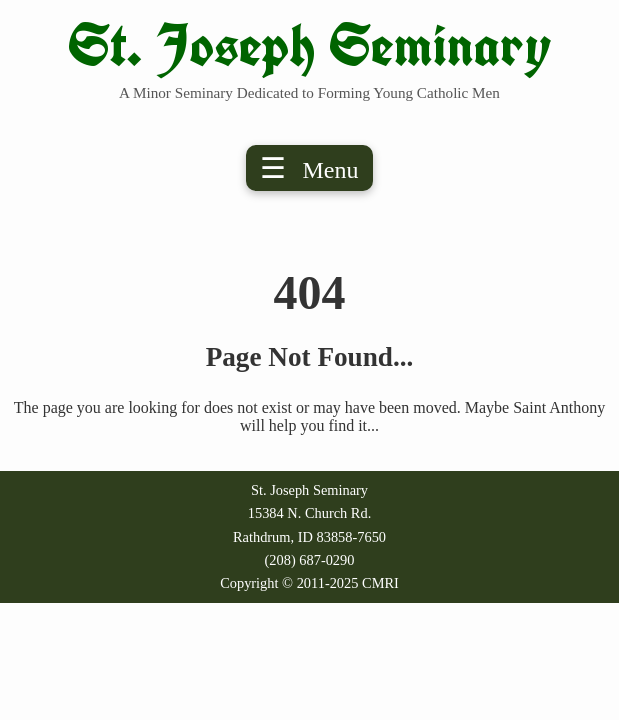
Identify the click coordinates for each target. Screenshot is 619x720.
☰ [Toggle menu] (309, 168)
